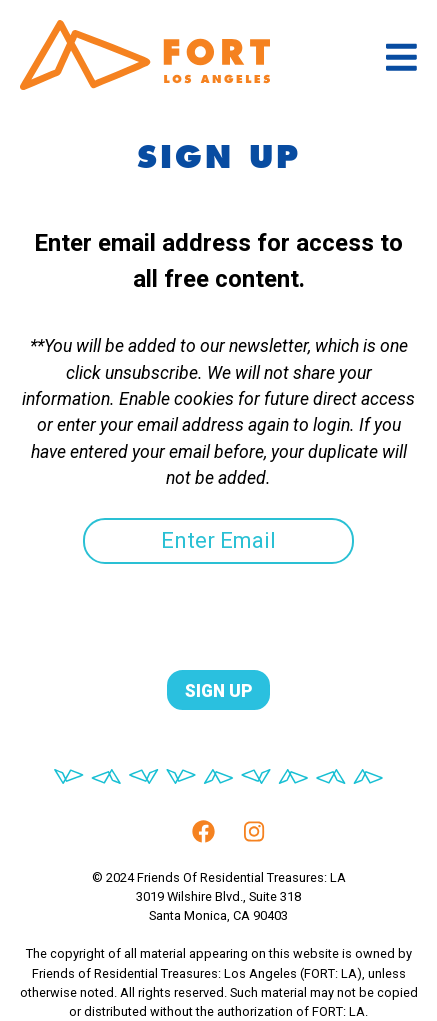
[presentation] (152, 603)
